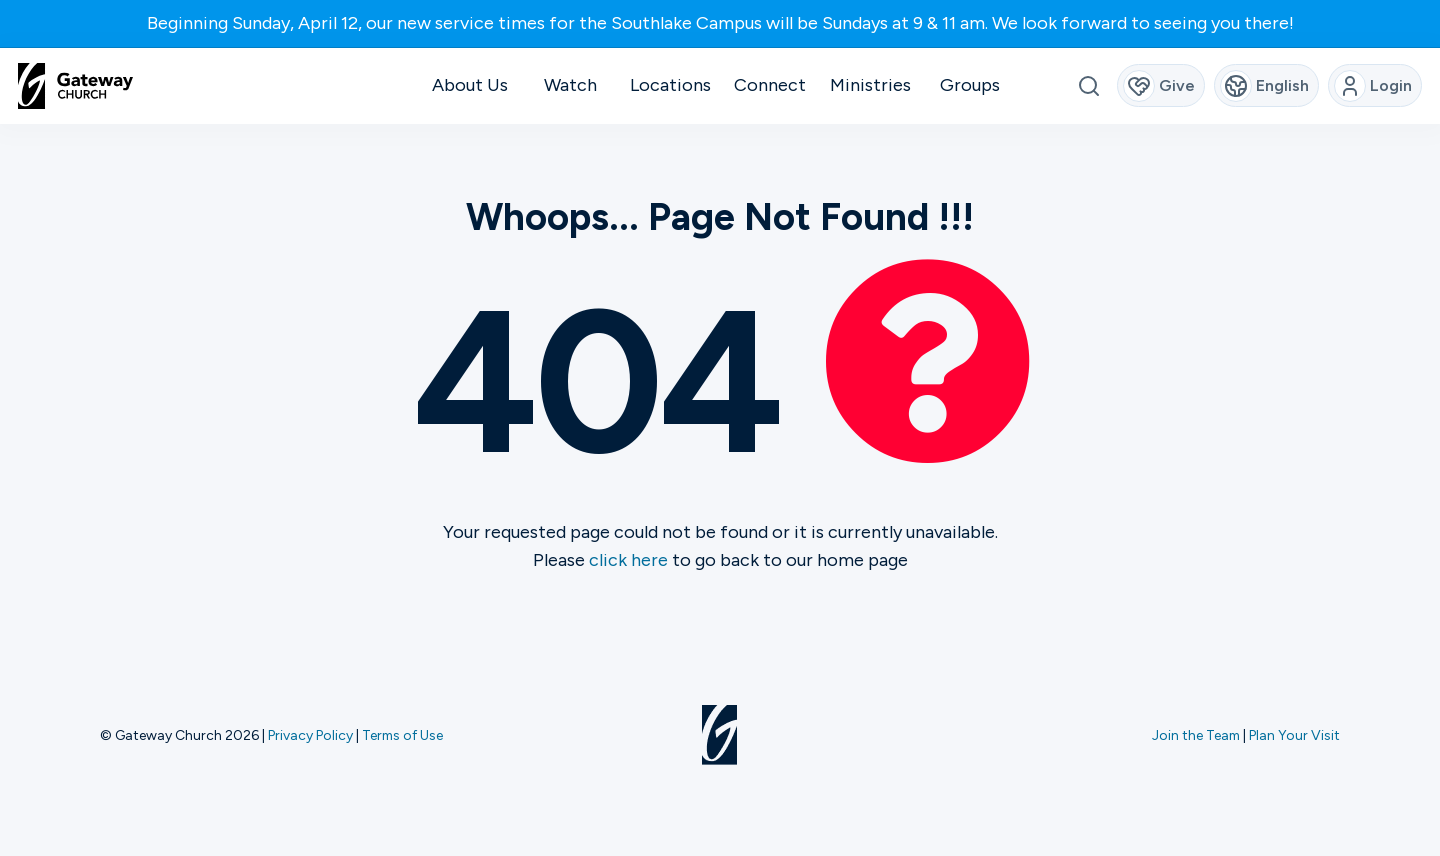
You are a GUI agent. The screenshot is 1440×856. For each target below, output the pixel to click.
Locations (670, 85)
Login (1373, 86)
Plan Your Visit (1294, 735)
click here (628, 560)
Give (1159, 86)
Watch (570, 85)
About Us (470, 85)
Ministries (870, 85)
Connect (770, 85)
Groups (970, 85)
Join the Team (1196, 735)
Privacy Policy (310, 735)
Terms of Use (402, 735)
